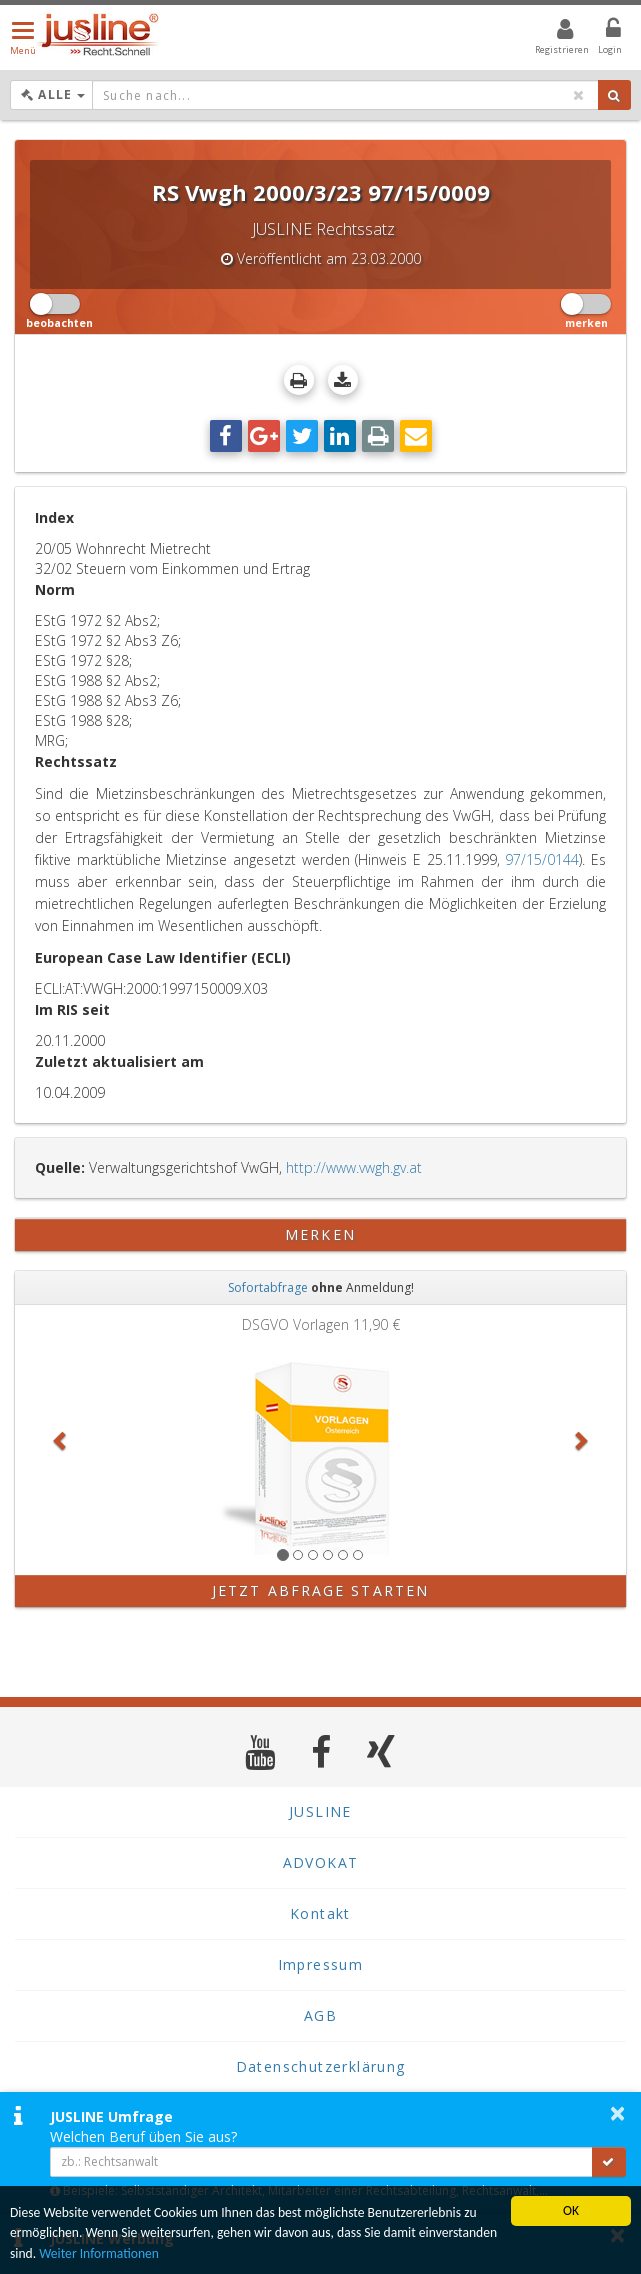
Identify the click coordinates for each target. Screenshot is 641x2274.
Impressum (321, 1964)
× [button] (617, 2113)
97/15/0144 (542, 859)
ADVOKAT (321, 1862)
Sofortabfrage (268, 1287)
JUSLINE (320, 1811)
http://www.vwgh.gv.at (354, 1167)
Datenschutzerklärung (321, 2066)
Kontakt (320, 1913)
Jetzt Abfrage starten (320, 1590)
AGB (320, 2015)
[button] (61, 1440)
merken (320, 1234)
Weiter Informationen (99, 2253)
